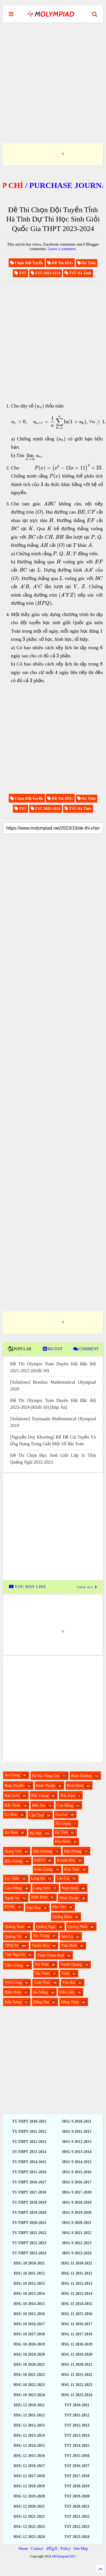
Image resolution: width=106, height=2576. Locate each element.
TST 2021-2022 (76, 2516)
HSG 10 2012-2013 (29, 2283)
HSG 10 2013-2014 (29, 2293)
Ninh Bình (39, 1897)
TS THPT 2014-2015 (29, 2162)
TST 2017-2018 (76, 2476)
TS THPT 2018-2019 (29, 2202)
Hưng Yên (12, 1851)
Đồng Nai (41, 2002)
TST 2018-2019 (76, 2486)
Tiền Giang (13, 1965)
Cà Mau (10, 1814)
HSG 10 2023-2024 (29, 2395)
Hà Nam (11, 1832)
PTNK (9, 1907)
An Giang (12, 1775)
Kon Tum (71, 1869)
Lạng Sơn (42, 1888)
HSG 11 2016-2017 (76, 2324)
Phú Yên (59, 1907)
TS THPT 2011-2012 (29, 2131)
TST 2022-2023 (76, 2527)
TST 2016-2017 (76, 2466)
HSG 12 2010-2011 (29, 2405)
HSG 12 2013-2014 (29, 2435)
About (23, 2548)
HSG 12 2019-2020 (29, 2496)
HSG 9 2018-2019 (76, 2202)
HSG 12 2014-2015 (29, 2445)
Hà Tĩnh (61, 1832)
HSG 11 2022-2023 (76, 2385)
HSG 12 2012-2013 (29, 2425)
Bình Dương (81, 1776)
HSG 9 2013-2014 (76, 2152)
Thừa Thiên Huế (50, 1955)
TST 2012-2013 (76, 2425)
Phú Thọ (33, 1908)
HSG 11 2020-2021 (76, 2364)
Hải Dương (42, 1851)
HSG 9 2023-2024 (76, 2253)
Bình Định (75, 1786)
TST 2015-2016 (76, 2456)
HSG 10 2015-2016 (29, 2314)
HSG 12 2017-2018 (29, 2476)
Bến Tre (38, 1805)
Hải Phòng (72, 1851)
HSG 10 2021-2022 (29, 2375)
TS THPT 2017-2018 (29, 2192)
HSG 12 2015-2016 (29, 2456)
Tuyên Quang (71, 1964)
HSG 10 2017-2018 (29, 2334)
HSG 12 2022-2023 (29, 2527)
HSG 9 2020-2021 (76, 2223)
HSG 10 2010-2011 (29, 2263)
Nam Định (70, 1888)
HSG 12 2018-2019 (29, 2486)
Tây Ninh (42, 1973)
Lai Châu (11, 1878)
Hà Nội (36, 1833)
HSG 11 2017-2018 (76, 2334)
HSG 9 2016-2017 (76, 2182)
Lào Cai (63, 1878)
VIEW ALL (87, 1587)
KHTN (39, 1860)
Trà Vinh (42, 1964)
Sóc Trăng (41, 1936)
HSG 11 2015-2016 (76, 2314)
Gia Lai (61, 1814)
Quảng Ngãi (46, 1927)
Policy (66, 2548)
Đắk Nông (12, 2002)
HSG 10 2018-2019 (29, 2344)
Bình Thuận (45, 1786)
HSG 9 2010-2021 (76, 2121)
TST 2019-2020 (76, 2496)
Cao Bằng (65, 1805)
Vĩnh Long (13, 1982)
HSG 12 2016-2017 (29, 2466)
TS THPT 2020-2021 (29, 2223)
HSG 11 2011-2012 (76, 2273)
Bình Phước (14, 1786)
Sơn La (67, 1936)
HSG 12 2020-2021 (29, 2506)
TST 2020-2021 (76, 2506)
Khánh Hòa (66, 1860)
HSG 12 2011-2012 (29, 2415)
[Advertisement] (52, 76)
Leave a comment (62, 249)
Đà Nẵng (40, 1992)
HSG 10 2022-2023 (29, 2385)
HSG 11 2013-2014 (76, 2293)
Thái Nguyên (14, 1954)
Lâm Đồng (13, 1888)
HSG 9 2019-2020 (76, 2212)
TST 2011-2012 (76, 2415)
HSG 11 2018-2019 (76, 2344)
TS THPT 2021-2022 (29, 2233)
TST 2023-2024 (76, 2537)
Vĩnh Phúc (42, 1982)
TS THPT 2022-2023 (29, 2243)
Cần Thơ (36, 1815)
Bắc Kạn (67, 1795)
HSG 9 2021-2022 (76, 2233)
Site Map (80, 2548)
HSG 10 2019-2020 (29, 2354)
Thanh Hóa (40, 1945)
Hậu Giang (13, 1861)
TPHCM (11, 1945)
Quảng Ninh (77, 1927)
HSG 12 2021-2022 (29, 2516)
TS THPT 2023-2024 (29, 2253)
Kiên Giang (43, 1869)
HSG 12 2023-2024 (29, 2537)
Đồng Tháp (70, 2002)
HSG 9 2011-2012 (76, 2131)
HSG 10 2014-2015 (29, 2304)
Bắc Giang (40, 1795)
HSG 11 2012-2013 (76, 2283)
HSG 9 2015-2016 (76, 2172)
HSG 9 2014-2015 (76, 2162)
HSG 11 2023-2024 (76, 2395)
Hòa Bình (62, 1841)
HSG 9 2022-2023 (76, 2243)
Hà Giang (63, 1823)
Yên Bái (68, 1982)
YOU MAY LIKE (27, 1587)
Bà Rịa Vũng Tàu (45, 1776)
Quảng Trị (12, 1936)
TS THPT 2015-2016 (29, 2172)
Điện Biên (12, 1992)
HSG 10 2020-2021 (29, 2364)
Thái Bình (69, 1945)
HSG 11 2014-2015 (76, 2304)
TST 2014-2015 (76, 2445)
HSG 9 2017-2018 (76, 2192)
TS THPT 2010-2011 (29, 2121)
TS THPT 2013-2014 (29, 2152)
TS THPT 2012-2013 (29, 2142)
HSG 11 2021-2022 (76, 2375)
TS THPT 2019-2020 (29, 2212)
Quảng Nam (14, 1927)
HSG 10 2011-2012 (29, 2273)
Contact (37, 2548)
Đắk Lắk (66, 1992)
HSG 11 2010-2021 (76, 2263)
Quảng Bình (62, 1917)
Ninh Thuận (69, 1898)
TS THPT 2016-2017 (29, 2182)
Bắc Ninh (12, 1805)
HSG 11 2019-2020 (76, 2354)
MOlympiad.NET (64, 2556)
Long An (38, 1878)
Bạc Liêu (11, 1795)
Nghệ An (11, 1898)
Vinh (65, 1973)
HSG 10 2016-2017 (29, 2324)
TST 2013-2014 (76, 2435)
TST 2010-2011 (76, 2405)
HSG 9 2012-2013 (76, 2142)
